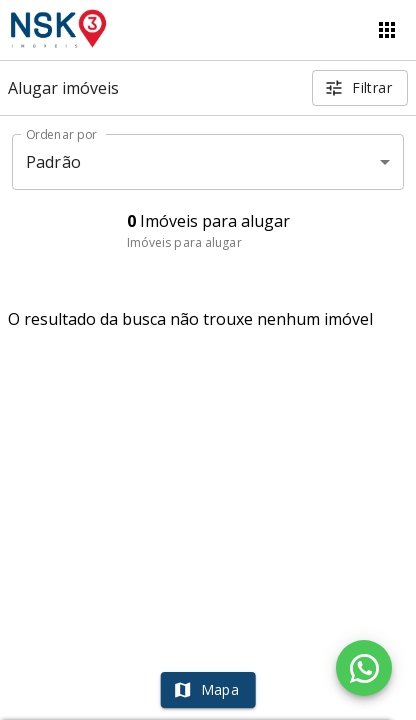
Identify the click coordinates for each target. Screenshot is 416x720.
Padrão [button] (53, 162)
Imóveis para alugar (184, 242)
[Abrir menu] (387, 30)
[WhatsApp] (364, 668)
